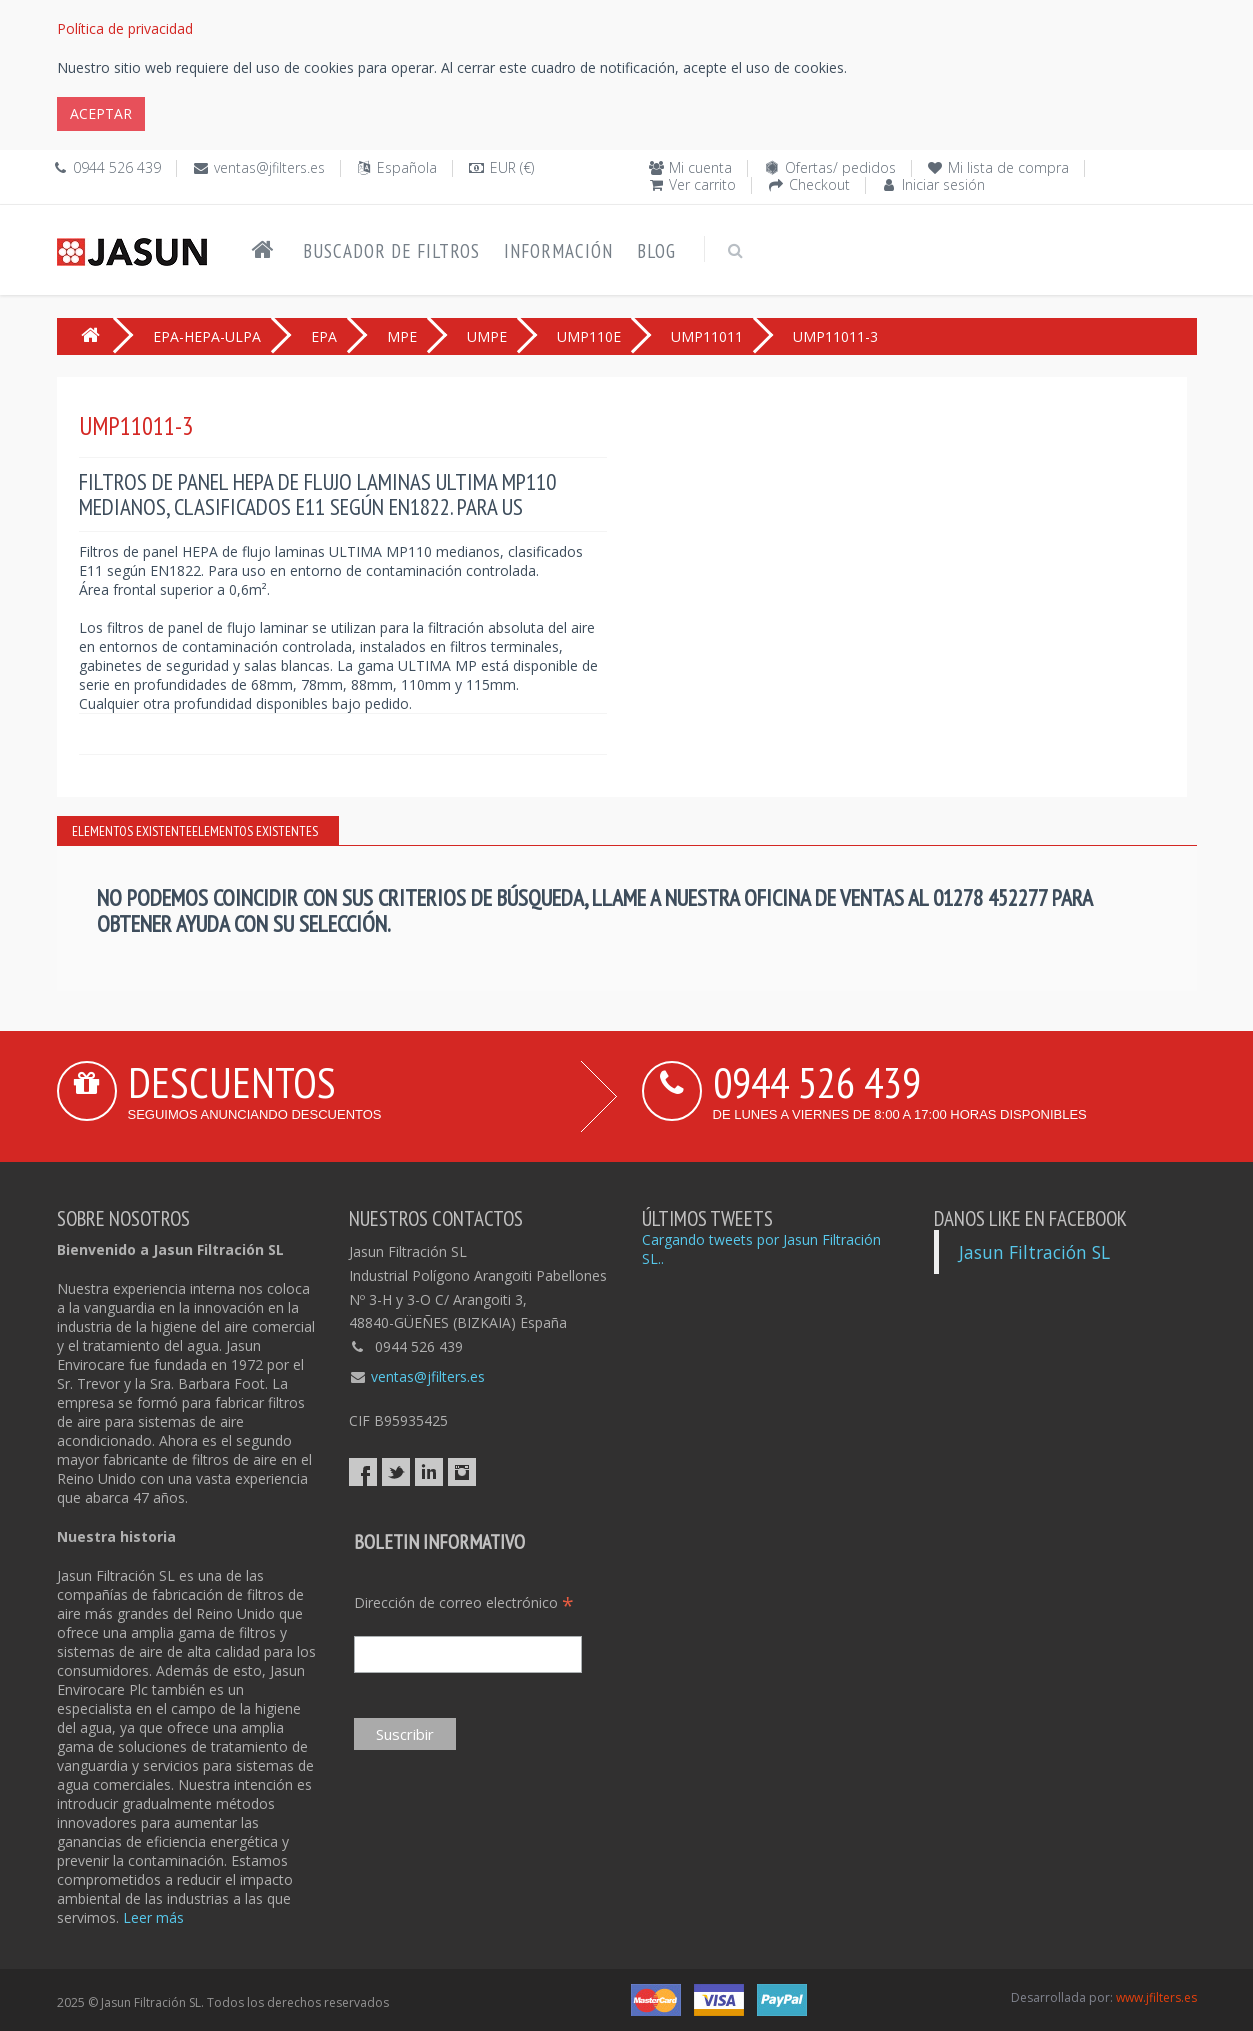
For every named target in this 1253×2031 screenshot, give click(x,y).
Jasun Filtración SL (1034, 1252)
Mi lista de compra (1008, 167)
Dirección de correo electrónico (464, 1602)
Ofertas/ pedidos (840, 167)
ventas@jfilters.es (269, 167)
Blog (656, 251)
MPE (402, 336)
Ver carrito (702, 184)
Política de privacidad (125, 28)
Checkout (819, 184)
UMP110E (589, 336)
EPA (324, 336)
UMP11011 (707, 336)
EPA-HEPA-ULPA (207, 336)
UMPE (487, 336)
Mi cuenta (700, 167)
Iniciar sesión (943, 184)
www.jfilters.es (1156, 1997)
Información (558, 251)
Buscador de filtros (391, 251)
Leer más (153, 1917)
